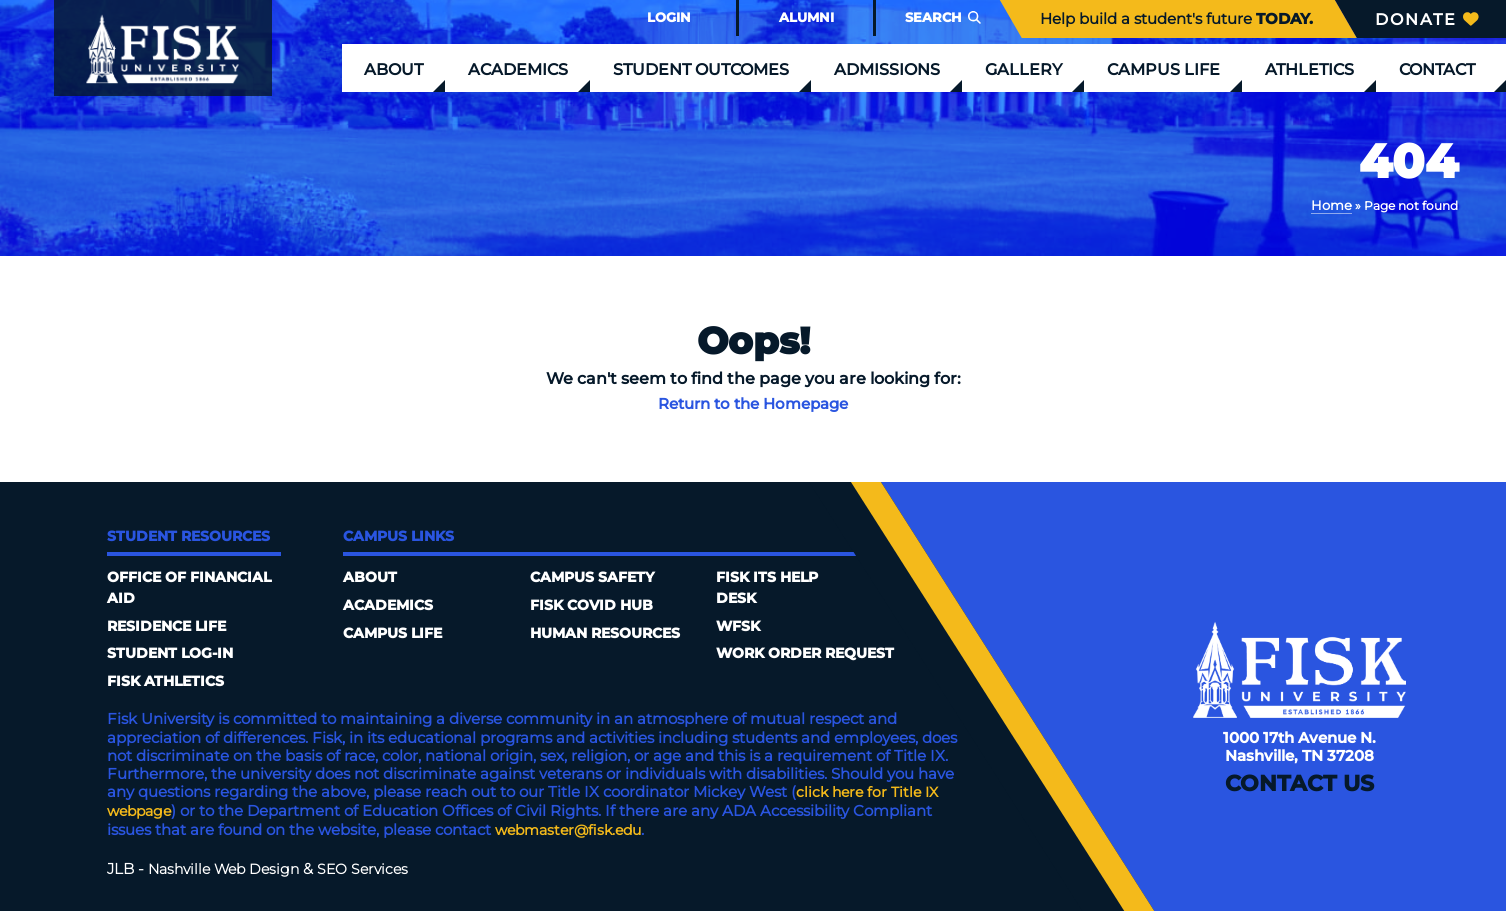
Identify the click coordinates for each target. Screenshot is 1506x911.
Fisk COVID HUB (595, 577)
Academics (518, 69)
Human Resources (611, 605)
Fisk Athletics (169, 682)
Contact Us (1299, 788)
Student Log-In (174, 654)
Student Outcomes (701, 69)
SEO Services (375, 867)
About (393, 69)
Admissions (887, 69)
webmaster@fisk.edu (574, 829)
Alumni (806, 17)
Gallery (1023, 69)
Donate (1426, 19)
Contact (1437, 69)
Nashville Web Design (228, 867)
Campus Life (1163, 69)
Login (669, 17)
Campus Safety (409, 661)
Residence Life (171, 626)
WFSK (740, 577)
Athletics (1309, 69)
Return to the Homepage (753, 402)
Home (1333, 204)
